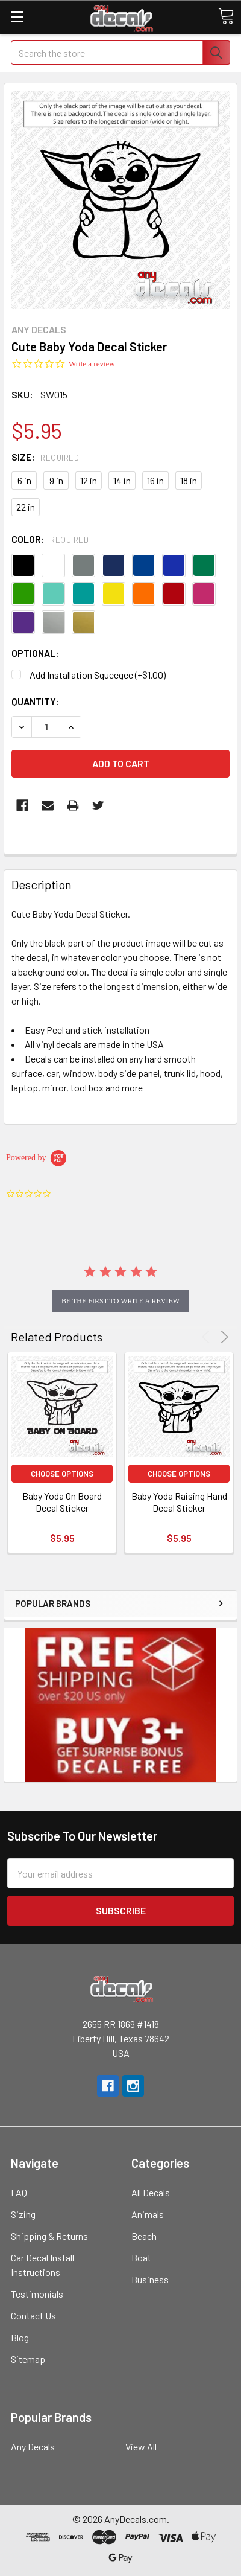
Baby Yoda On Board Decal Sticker (62, 1501)
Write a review (92, 363)
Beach (144, 2236)
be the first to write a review (120, 1301)
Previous (207, 1336)
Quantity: (35, 701)
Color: (50, 539)
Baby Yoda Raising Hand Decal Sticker (179, 1501)
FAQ (19, 2192)
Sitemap (28, 2359)
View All (141, 2446)
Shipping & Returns (49, 2236)
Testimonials (37, 2294)
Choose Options (62, 1473)
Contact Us (33, 2315)
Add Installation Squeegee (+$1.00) (98, 674)
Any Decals (33, 2446)
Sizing (23, 2214)
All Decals (150, 2192)
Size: (45, 456)
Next (222, 1336)
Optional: (35, 653)
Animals (147, 2214)
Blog (20, 2337)
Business (150, 2279)
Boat (141, 2257)
